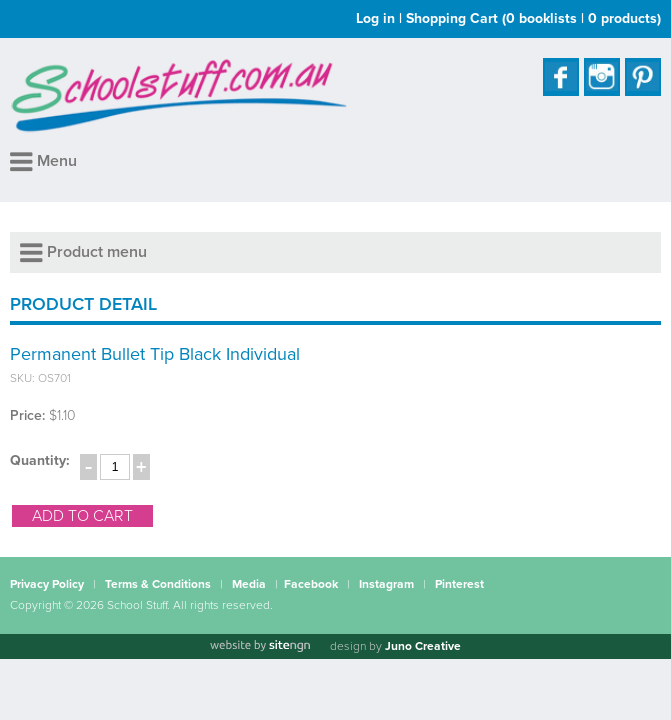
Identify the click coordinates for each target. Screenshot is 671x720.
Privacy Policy (47, 584)
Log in (375, 18)
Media (249, 584)
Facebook (311, 584)
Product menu (83, 252)
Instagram (386, 584)
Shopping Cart (533, 18)
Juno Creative (423, 646)
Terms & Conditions (158, 584)
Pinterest (459, 584)
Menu (43, 161)
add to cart (82, 516)
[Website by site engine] (260, 646)
